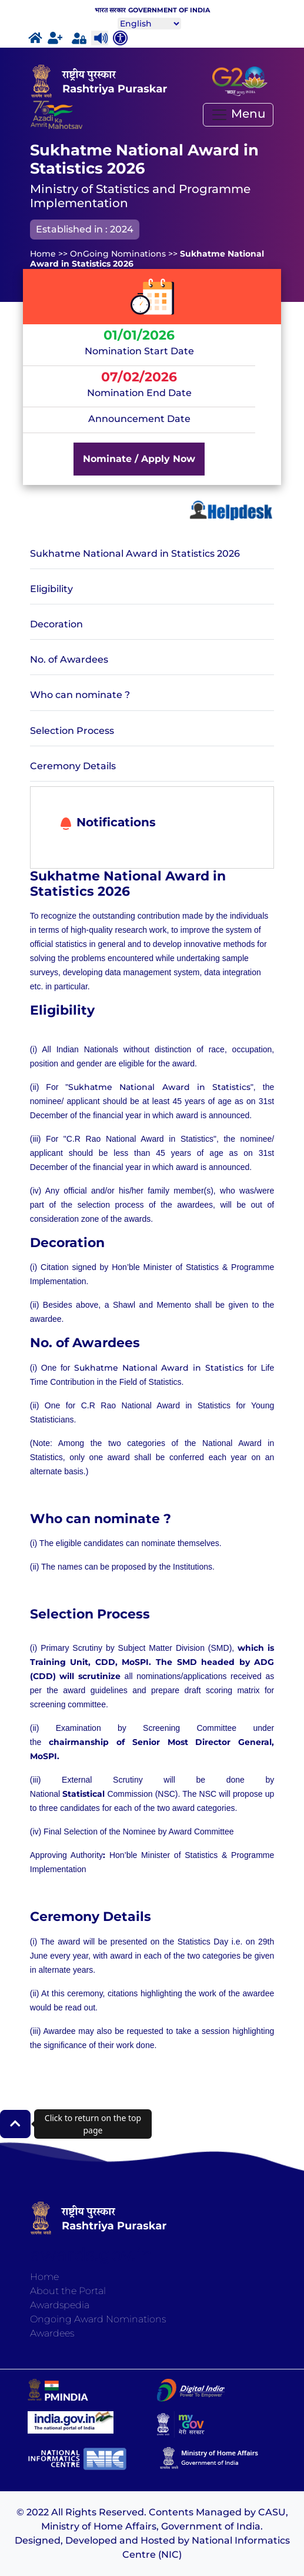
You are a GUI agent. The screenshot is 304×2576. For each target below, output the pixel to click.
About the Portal (68, 2290)
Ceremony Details (73, 766)
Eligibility (51, 588)
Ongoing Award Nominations (98, 2319)
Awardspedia (59, 2305)
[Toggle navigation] (238, 115)
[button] (15, 2124)
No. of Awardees (69, 659)
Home (44, 2276)
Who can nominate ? (80, 694)
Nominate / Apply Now (139, 458)
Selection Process (72, 730)
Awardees (52, 2333)
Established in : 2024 (84, 229)
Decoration (56, 624)
